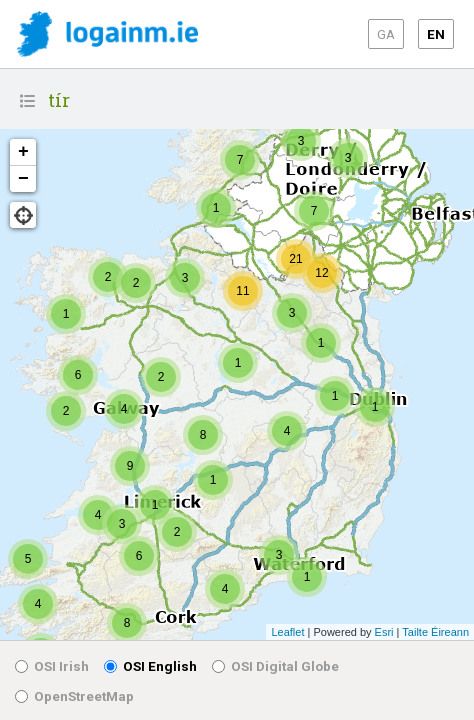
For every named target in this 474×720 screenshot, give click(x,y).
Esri (384, 632)
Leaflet (287, 632)
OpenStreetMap (74, 696)
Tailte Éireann (435, 632)
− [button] (23, 179)
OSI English (150, 666)
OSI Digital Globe (275, 666)
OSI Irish (52, 666)
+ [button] (23, 152)
